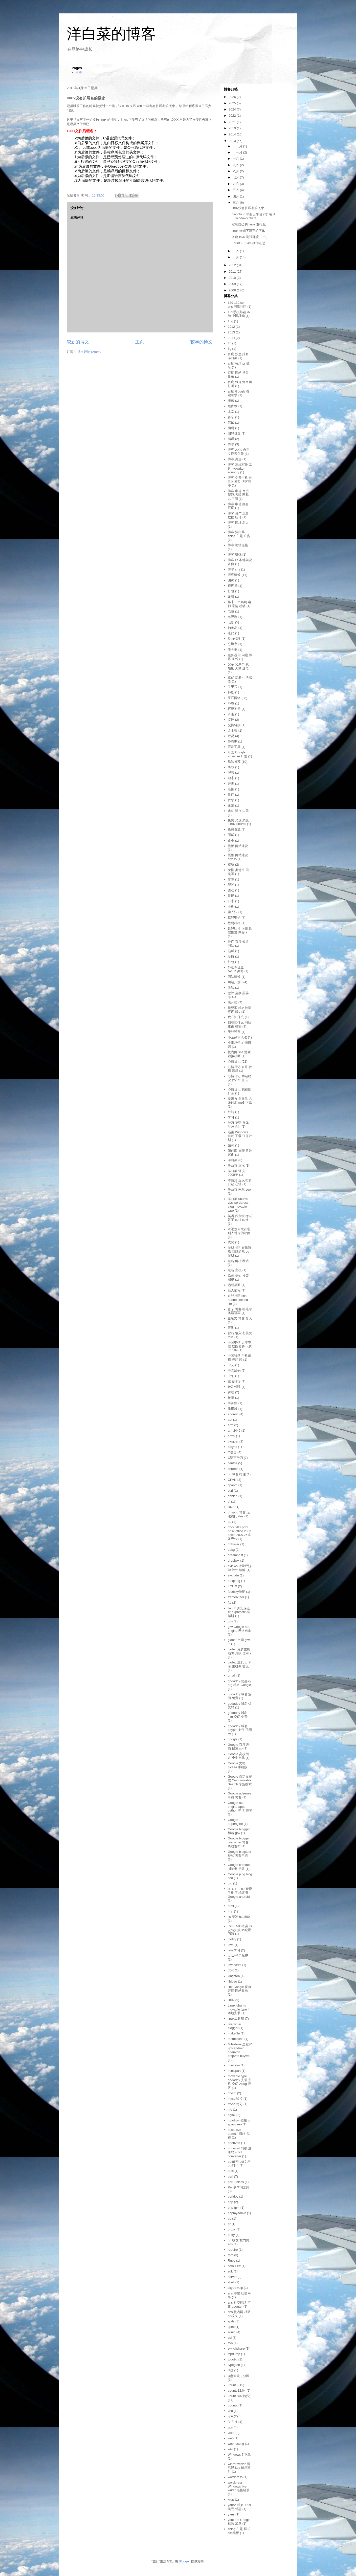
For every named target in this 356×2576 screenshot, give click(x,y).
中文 (231, 1365)
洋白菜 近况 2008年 (236, 1173)
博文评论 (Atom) (89, 352)
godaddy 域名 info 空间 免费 (237, 1715)
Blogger (184, 2561)
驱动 (231, 890)
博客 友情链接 (238, 545)
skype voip (235, 2288)
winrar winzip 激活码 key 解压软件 (239, 2467)
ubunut (233, 2405)
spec (231, 2327)
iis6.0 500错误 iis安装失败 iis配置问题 (240, 1930)
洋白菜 (232, 1160)
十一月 (238, 152)
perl (230, 2176)
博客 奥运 (235, 459)
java (231, 1945)
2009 (233, 284)
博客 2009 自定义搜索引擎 (238, 452)
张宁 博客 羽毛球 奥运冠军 (240, 1311)
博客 (231, 444)
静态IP (232, 741)
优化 (231, 1242)
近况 (231, 736)
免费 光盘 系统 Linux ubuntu (238, 822)
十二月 (238, 146)
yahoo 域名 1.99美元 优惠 (239, 2507)
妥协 (231, 956)
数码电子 (234, 917)
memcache (236, 2039)
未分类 (232, 1002)
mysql (232, 2093)
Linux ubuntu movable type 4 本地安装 (238, 2009)
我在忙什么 (236, 1017)
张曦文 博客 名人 (240, 1318)
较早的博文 (201, 341)
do (229, 1522)
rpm (230, 2255)
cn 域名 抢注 (237, 1474)
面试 (231, 835)
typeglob (234, 2365)
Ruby (231, 2260)
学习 (231, 1117)
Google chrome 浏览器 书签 (239, 1867)
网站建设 (234, 977)
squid (231, 2332)
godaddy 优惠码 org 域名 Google (239, 1683)
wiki (230, 2449)
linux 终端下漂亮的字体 (248, 231)
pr (229, 2224)
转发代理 (234, 1387)
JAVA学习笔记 (238, 1956)
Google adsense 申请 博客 (239, 1795)
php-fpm (234, 2207)
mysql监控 (235, 2098)
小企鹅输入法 (237, 1037)
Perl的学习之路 (238, 2187)
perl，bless (236, 2182)
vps (230, 2427)
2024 (233, 109)
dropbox (233, 1560)
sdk (230, 2271)
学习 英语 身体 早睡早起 (238, 1125)
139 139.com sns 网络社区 (237, 304)
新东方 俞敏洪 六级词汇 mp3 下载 (240, 1100)
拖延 (231, 951)
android (233, 1414)
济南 (231, 714)
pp (229, 2218)
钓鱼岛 (232, 628)
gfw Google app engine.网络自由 (239, 1629)
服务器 (232, 650)
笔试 (231, 422)
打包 (231, 591)
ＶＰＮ (232, 2421)
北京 (231, 412)
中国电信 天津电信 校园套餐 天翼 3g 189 (240, 1346)
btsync (232, 1447)
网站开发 (234, 982)
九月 (236, 165)
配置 (231, 885)
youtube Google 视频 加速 (239, 2522)
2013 (233, 141)
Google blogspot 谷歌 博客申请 (239, 1853)
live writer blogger (234, 2026)
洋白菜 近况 (236, 1165)
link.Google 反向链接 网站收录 (239, 1989)
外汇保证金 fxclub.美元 (236, 969)
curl (230, 1490)
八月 (236, 171)
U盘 (230, 2370)
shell (231, 2282)
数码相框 (234, 923)
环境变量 (234, 709)
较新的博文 (78, 341)
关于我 (232, 687)
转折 (231, 1397)
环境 (231, 703)
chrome (233, 1469)
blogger (233, 1441)
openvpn (234, 2143)
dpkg (231, 1549)
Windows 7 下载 (239, 2454)
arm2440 (234, 1430)
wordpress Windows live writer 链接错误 (238, 2486)
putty (231, 2235)
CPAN (232, 1480)
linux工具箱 (236, 2018)
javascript (234, 1965)
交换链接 (234, 725)
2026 (233, 97)
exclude (233, 1575)
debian (232, 1496)
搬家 (231, 400)
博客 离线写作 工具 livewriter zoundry (240, 468)
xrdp (231, 2499)
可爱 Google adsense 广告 (237, 754)
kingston (234, 1976)
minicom (234, 2065)
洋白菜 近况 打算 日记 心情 (240, 1182)
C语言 (232, 1452)
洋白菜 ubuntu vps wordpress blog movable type (238, 1204)
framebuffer (236, 1597)
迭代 (231, 633)
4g (229, 343)
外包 (231, 962)
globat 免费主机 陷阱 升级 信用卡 (240, 1651)
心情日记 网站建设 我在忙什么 (239, 1078)
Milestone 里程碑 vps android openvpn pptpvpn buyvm (240, 2050)
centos (232, 1463)
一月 (236, 257)
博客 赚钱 (235, 554)
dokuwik (233, 1544)
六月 (236, 184)
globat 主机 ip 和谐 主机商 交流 (239, 1664)
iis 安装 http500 (239, 1917)
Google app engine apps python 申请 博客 (240, 1806)
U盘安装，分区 (238, 2376)
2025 (233, 103)
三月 (236, 202)
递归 (231, 596)
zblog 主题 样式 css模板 (239, 2531)
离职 (231, 767)
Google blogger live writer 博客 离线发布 (239, 1842)
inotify (232, 1939)
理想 (231, 772)
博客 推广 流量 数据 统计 (238, 515)
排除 (231, 879)
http (230, 1911)
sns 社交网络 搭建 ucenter (239, 2304)
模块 (231, 864)
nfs (230, 2109)
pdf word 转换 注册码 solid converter (239, 2152)
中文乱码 (234, 1370)
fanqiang (234, 1581)
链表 (231, 784)
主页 (79, 72)
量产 (231, 794)
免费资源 (234, 829)
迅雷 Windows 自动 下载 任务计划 (240, 1136)
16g (230, 321)
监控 (231, 719)
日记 (231, 895)
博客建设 (234, 575)
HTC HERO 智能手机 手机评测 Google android (240, 1892)
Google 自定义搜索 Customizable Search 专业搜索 (240, 1780)
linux (231, 2000)
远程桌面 (234, 1285)
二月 (236, 251)
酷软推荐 (234, 762)
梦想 (231, 800)
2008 (233, 290)
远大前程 (234, 1290)
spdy (231, 2321)
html (231, 1906)
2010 (233, 278)
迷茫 (231, 805)
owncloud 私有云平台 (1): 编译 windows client (253, 216)
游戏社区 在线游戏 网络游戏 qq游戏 (239, 1251)
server (232, 2277)
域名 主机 (235, 1270)
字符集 (232, 1403)
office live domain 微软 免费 (239, 2133)
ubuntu (233, 2385)
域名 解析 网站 (238, 1261)
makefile (234, 2033)
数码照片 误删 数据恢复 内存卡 (240, 930)
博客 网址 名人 (238, 522)
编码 (231, 428)
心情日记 (234, 1061)
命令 (231, 840)
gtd (230, 1883)
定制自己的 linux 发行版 (249, 224)
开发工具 (234, 747)
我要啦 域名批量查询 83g (239, 1010)
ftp (229, 1602)
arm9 (231, 1436)
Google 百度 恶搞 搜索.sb (238, 1746)
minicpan (234, 2071)
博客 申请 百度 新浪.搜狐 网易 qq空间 (238, 495)
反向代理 (234, 638)
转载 (231, 1392)
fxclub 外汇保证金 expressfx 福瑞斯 (239, 1612)
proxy (232, 2229)
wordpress (235, 2477)
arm (230, 1425)
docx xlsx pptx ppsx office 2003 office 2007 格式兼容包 (239, 1533)
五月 (236, 190)
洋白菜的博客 (111, 33)
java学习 (234, 1950)
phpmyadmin (237, 2213)
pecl (231, 2171)
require (233, 2249)
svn (230, 2343)
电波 (231, 611)
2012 (233, 265)
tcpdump (234, 2354)
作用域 (232, 1409)
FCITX (232, 1586)
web (231, 2438)
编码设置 (234, 433)
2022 (233, 115)
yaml (231, 2514)
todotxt (232, 2359)
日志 (231, 901)
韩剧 (231, 692)
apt (230, 1419)
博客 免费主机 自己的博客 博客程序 (240, 481)
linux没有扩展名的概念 (248, 208)
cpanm (232, 1485)
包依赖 (232, 406)
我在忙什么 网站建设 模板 (239, 1024)
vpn (230, 2416)
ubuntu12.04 (236, 2390)
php (230, 2202)
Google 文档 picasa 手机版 (237, 1765)
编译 (231, 439)
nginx (231, 2115)
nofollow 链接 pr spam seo (239, 2122)
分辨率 (232, 644)
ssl (230, 2337)
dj (229, 1501)
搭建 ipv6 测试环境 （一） (250, 237)
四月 (236, 196)
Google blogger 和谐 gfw (239, 1831)
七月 (236, 177)
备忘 (231, 417)
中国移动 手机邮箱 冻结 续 (239, 1357)
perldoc (233, 2196)
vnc (230, 2411)
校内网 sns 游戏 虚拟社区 (239, 1054)
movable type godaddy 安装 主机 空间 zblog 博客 (239, 2082)
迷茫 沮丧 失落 (238, 811)
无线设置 (234, 1032)
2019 (233, 128)
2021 (233, 122)
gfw (230, 1621)
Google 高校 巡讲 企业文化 (238, 1756)
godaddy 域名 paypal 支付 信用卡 (240, 1730)
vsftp (231, 2433)
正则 (231, 1328)
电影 (231, 622)
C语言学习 (235, 1458)
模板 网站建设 (238, 846)
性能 (231, 1112)
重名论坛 (234, 1381)
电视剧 (232, 617)
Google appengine (235, 1822)
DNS (231, 1507)
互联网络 (234, 698)
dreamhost (235, 1555)
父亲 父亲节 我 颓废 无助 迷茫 (238, 666)
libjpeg (232, 1981)
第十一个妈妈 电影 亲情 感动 (239, 604)
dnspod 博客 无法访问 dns (239, 1514)
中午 (231, 1376)
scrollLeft (234, 2266)
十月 (236, 158)
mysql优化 (235, 2104)
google (232, 1739)
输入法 (232, 912)
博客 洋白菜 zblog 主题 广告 (239, 534)
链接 (231, 789)
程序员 (232, 586)
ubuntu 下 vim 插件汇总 (248, 243)
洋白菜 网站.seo (239, 1189)
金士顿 (232, 730)
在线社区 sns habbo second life (238, 1299)
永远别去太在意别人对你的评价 (239, 1231)
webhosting (236, 2443)
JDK (231, 1970)
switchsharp (236, 2348)
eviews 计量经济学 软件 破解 (239, 1568)
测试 (231, 580)
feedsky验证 (236, 1592)
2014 (233, 134)
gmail (231, 1675)
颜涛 (231, 1145)
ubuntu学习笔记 (239, 2396)
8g (229, 348)
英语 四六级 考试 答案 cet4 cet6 (240, 1218)
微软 (231, 987)
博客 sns (234, 569)
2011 (233, 271)
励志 (231, 778)
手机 (231, 906)
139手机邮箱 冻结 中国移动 (239, 314)
